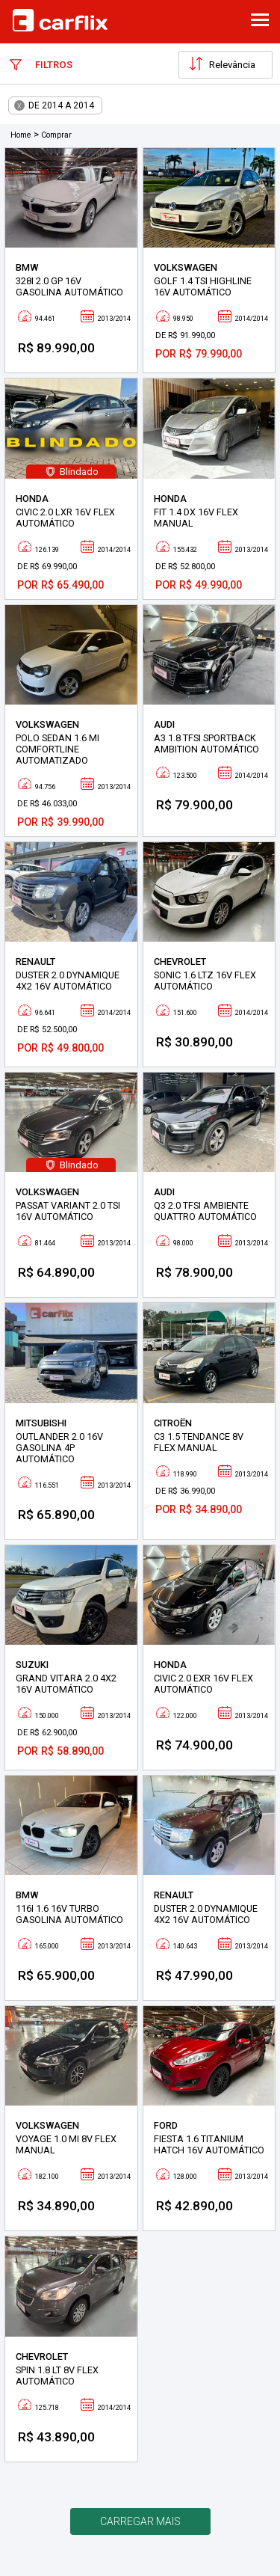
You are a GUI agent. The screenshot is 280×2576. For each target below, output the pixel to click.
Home (20, 135)
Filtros (41, 64)
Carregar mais (140, 2521)
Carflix (60, 20)
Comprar (56, 135)
